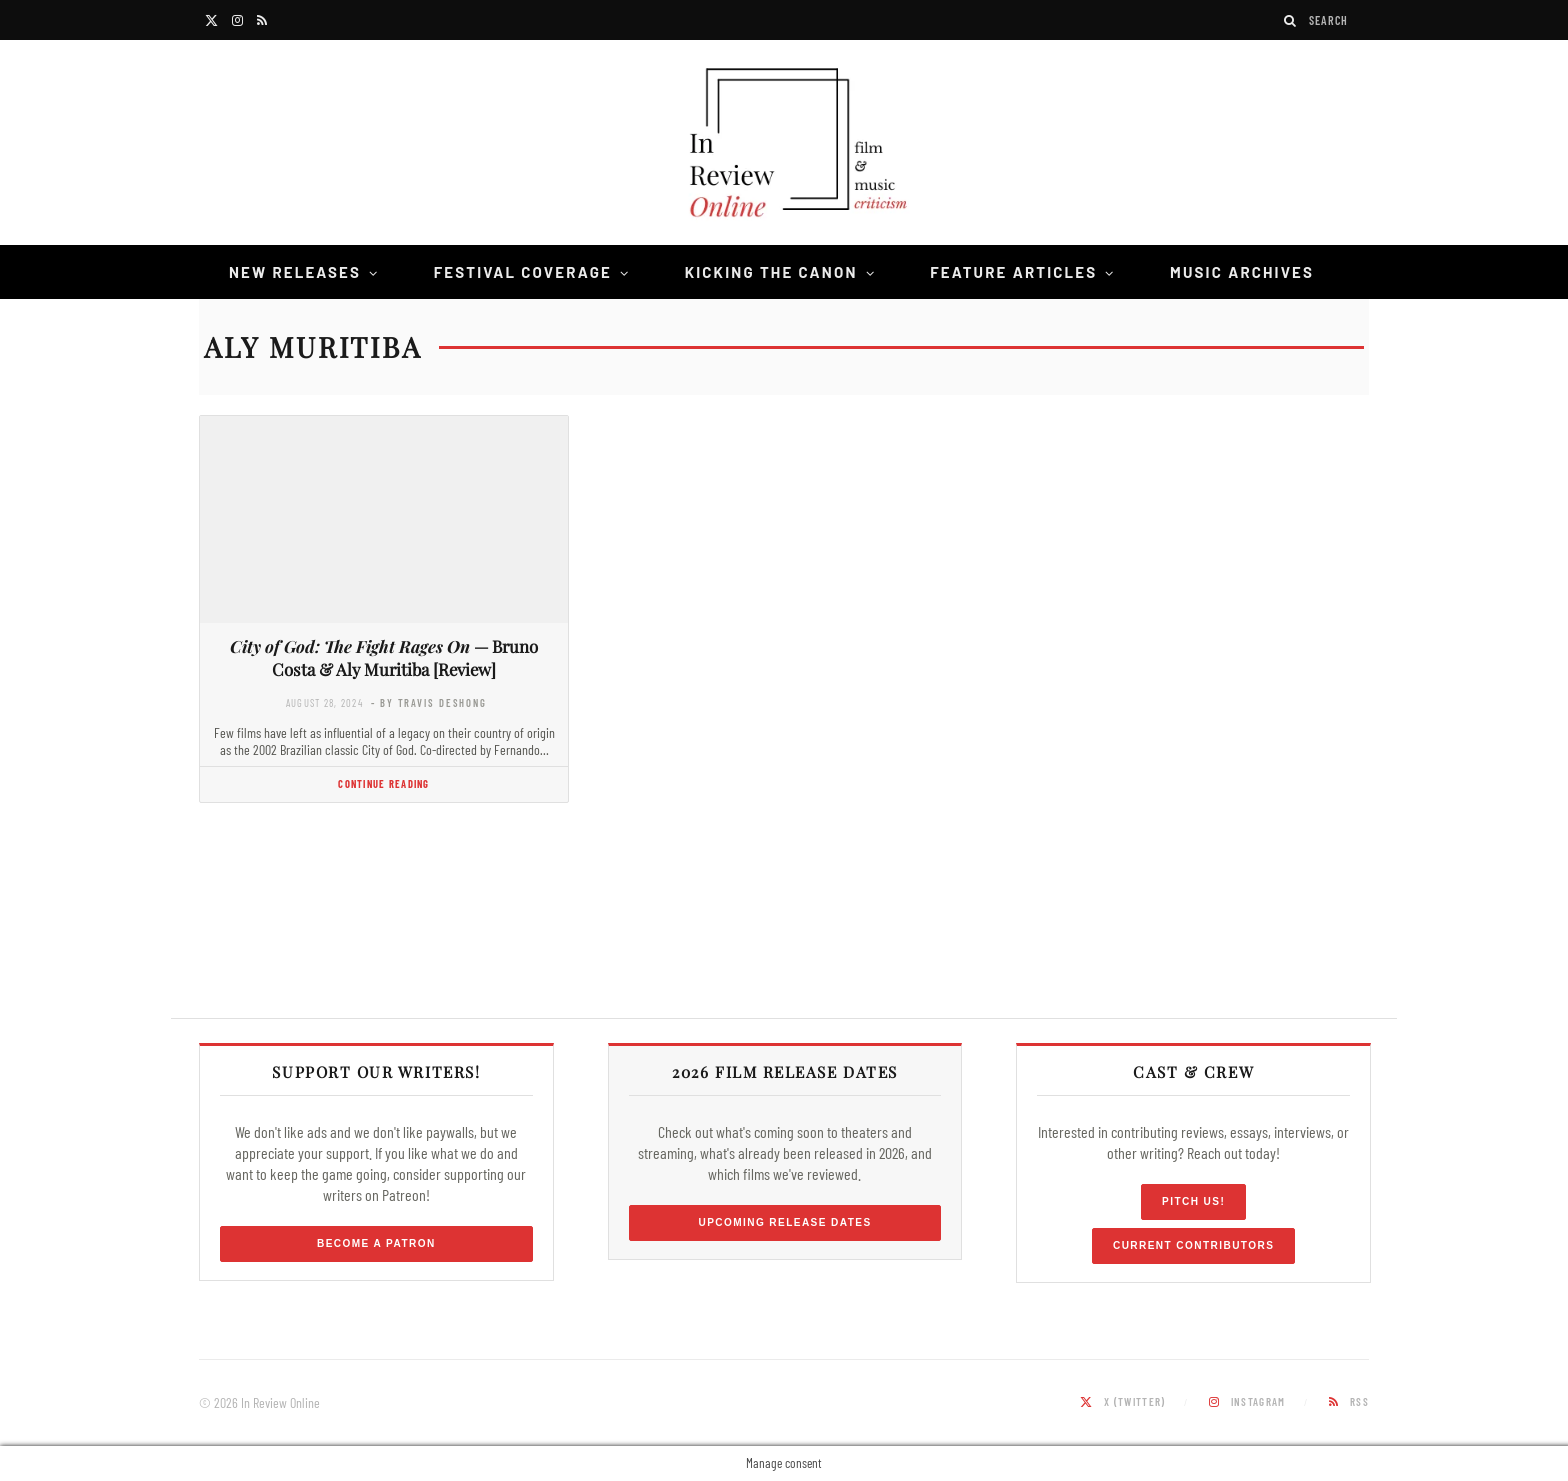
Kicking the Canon (771, 272)
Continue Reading (383, 783)
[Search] (1291, 20)
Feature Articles (1013, 272)
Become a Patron (376, 1243)
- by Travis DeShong (429, 702)
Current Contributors (1193, 1245)
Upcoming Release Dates (784, 1222)
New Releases (295, 272)
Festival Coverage (523, 272)
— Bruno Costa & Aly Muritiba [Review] (384, 657)
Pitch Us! (1193, 1201)
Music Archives (1242, 272)
